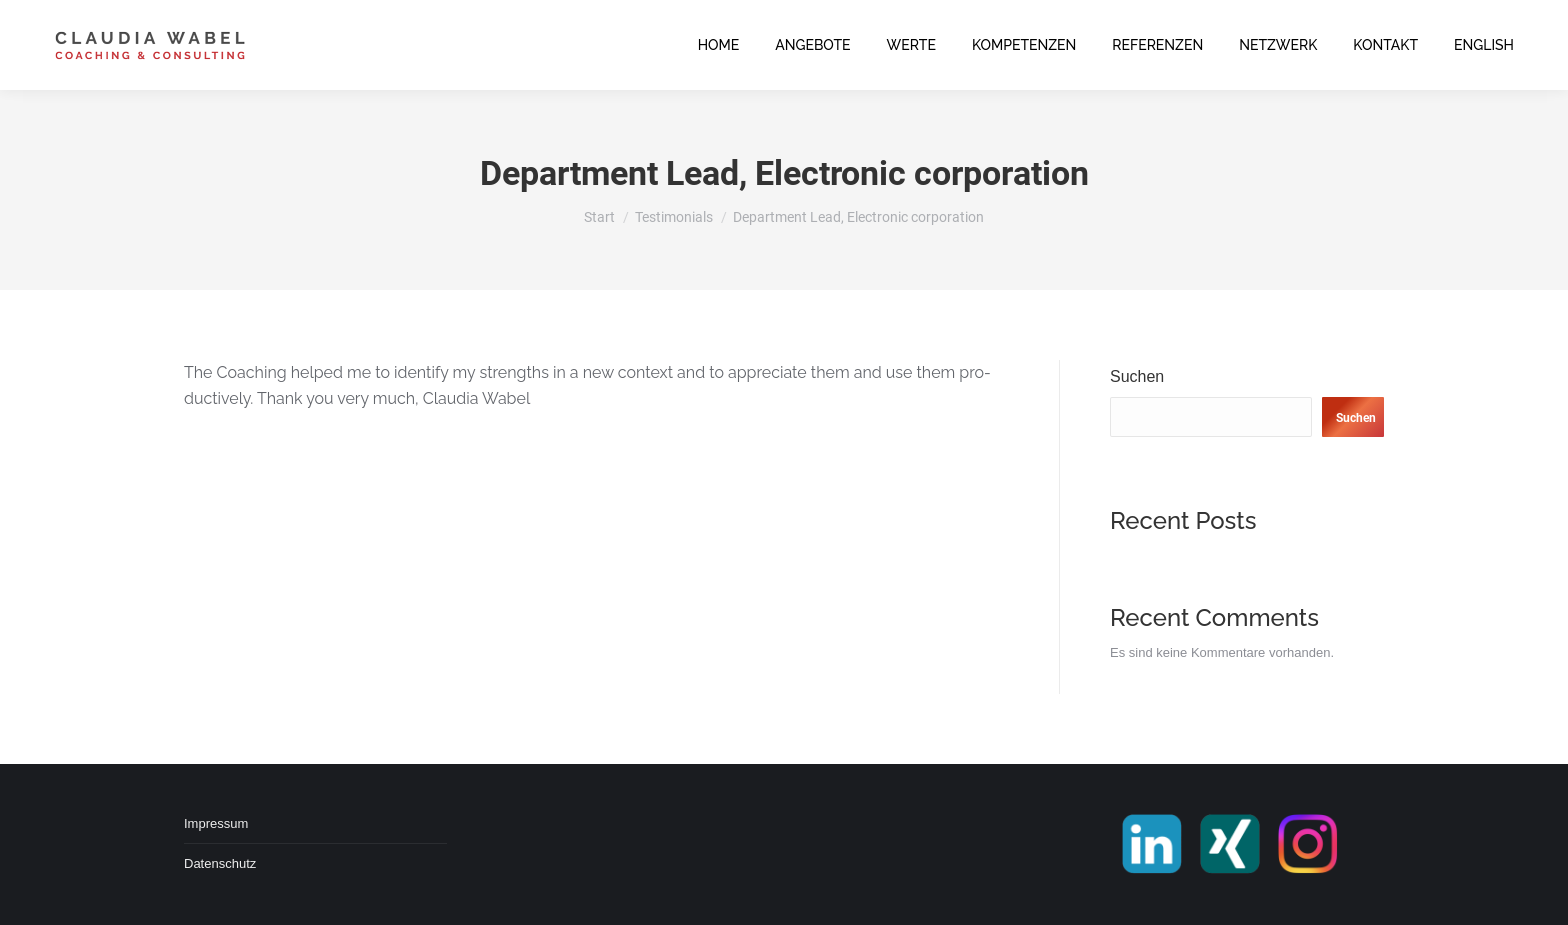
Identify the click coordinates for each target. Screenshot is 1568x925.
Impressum (216, 823)
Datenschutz (220, 863)
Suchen (1137, 376)
